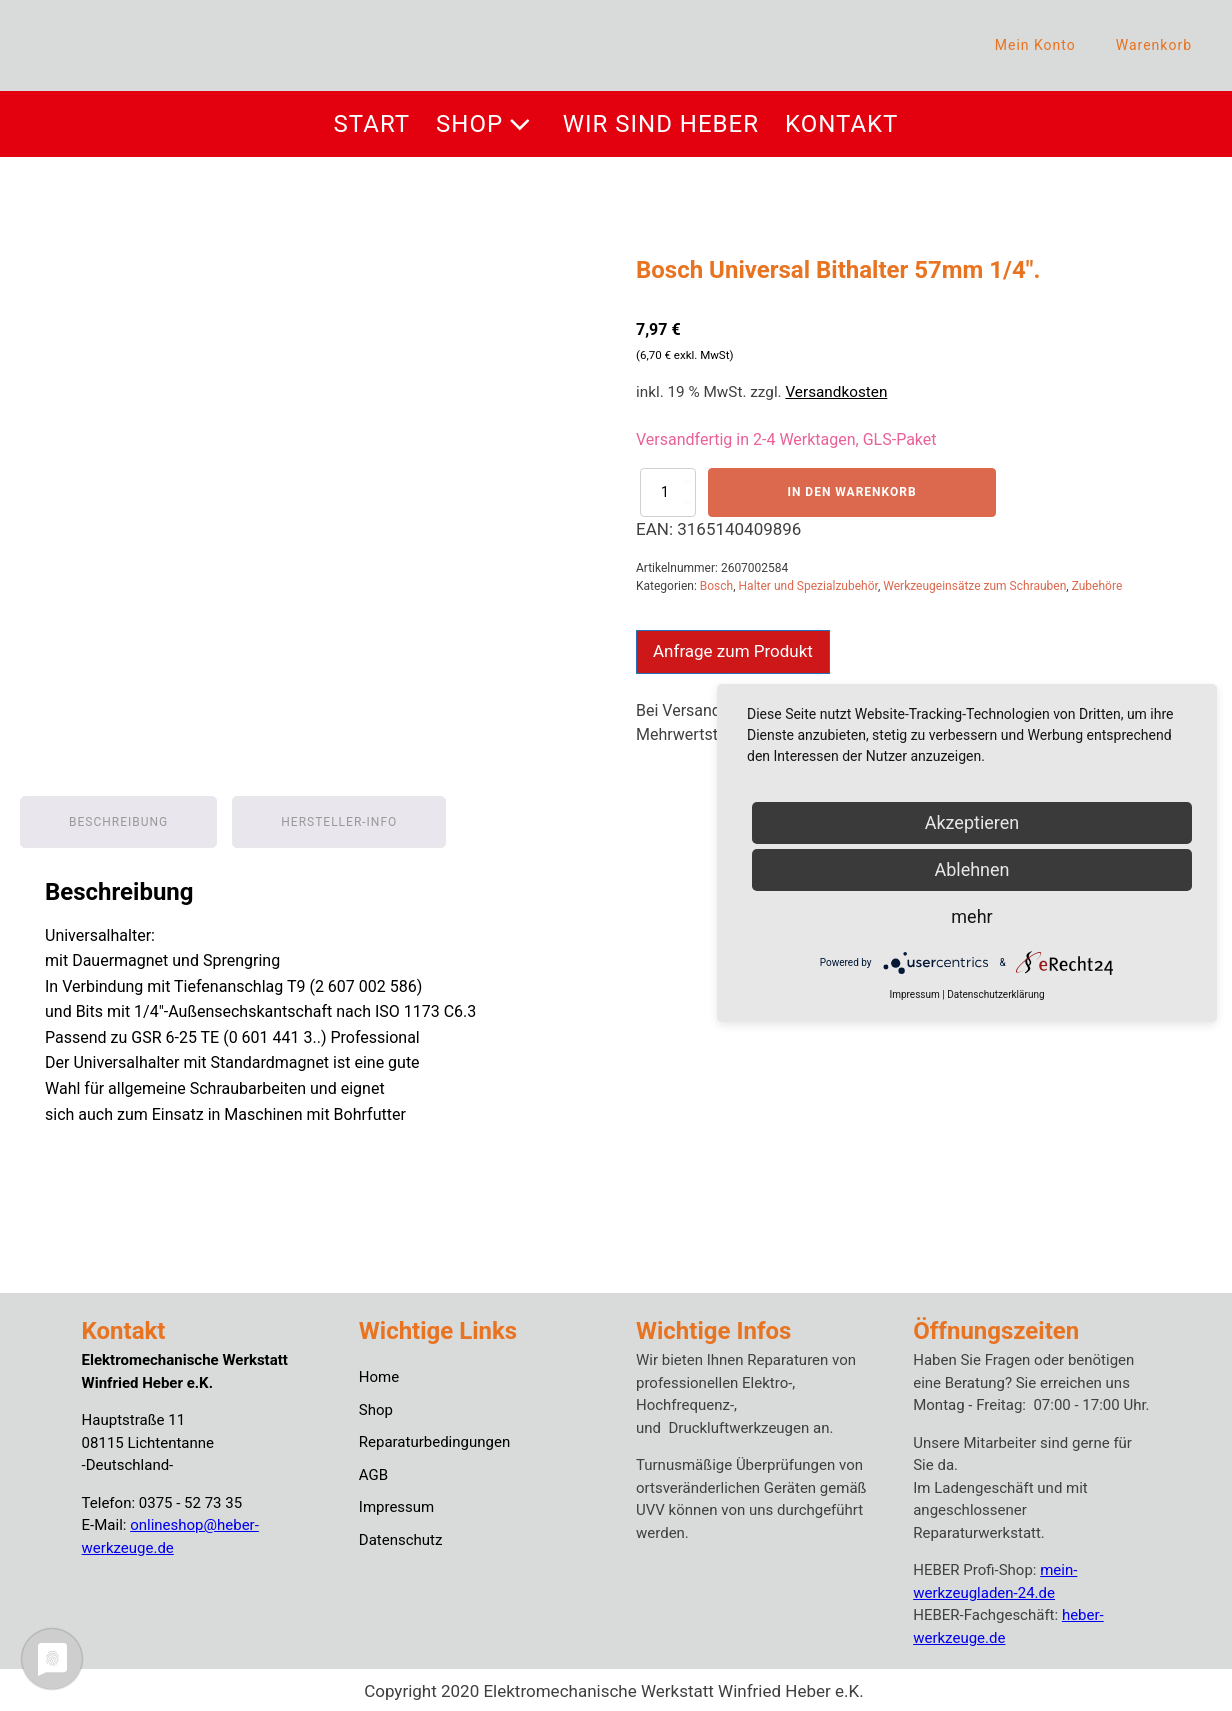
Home (379, 1374)
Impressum (396, 1504)
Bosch (716, 586)
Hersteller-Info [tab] (339, 818)
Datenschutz (401, 1536)
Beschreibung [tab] (118, 818)
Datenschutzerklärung (995, 994)
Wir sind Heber (661, 124)
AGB (373, 1471)
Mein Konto (1035, 45)
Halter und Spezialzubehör (808, 586)
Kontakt (841, 124)
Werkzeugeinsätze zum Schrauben (974, 586)
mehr (971, 916)
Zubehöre (1097, 586)
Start (372, 124)
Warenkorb (1154, 45)
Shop (486, 124)
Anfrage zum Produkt (733, 651)
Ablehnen (971, 869)
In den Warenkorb (851, 492)
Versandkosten (836, 392)
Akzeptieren (972, 822)
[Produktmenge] (668, 492)
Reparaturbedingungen (434, 1439)
